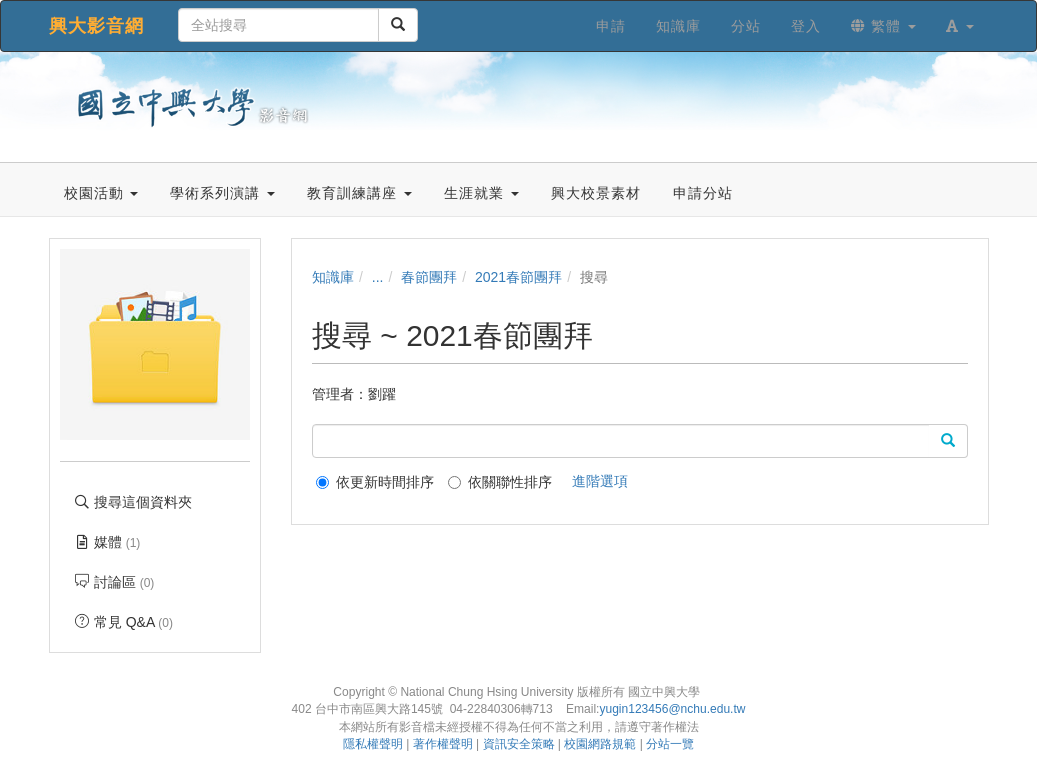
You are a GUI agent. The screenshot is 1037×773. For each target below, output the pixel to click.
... (378, 277)
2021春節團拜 (518, 277)
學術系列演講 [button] (222, 193)
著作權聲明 (443, 744)
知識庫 (333, 277)
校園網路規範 (600, 744)
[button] (960, 26)
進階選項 (600, 481)
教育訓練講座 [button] (359, 193)
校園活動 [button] (101, 193)
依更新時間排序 (375, 482)
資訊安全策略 (519, 744)
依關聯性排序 (500, 482)
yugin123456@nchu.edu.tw (672, 709)
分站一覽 (670, 744)
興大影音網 (96, 26)
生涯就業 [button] (481, 193)
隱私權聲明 (373, 744)
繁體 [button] (883, 26)
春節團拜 (429, 277)
